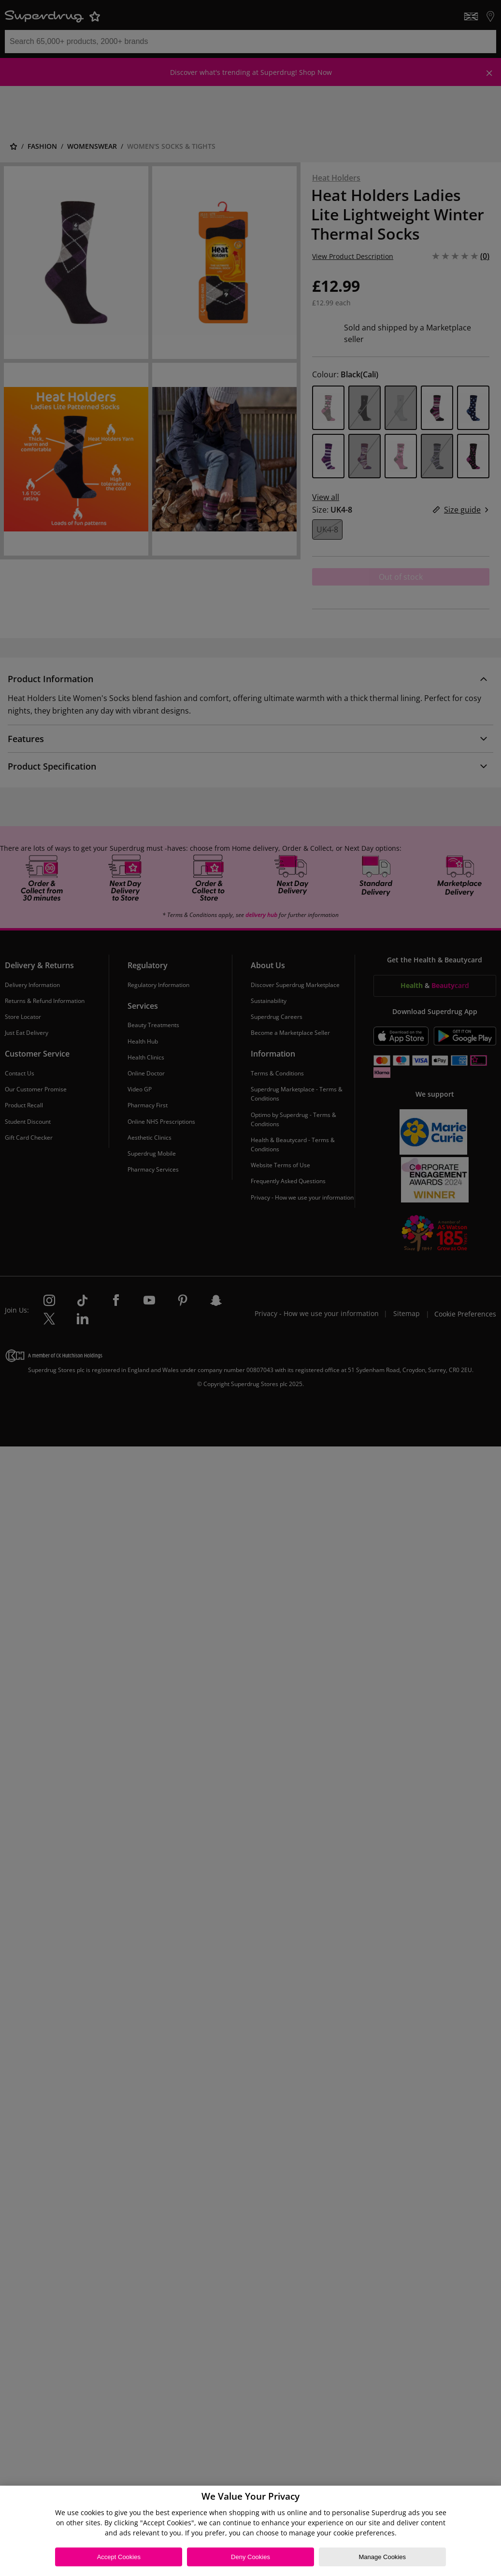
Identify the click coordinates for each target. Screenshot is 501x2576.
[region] (250, 2531)
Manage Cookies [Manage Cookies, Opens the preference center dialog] (382, 2557)
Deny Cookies (250, 2557)
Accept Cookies (119, 2557)
